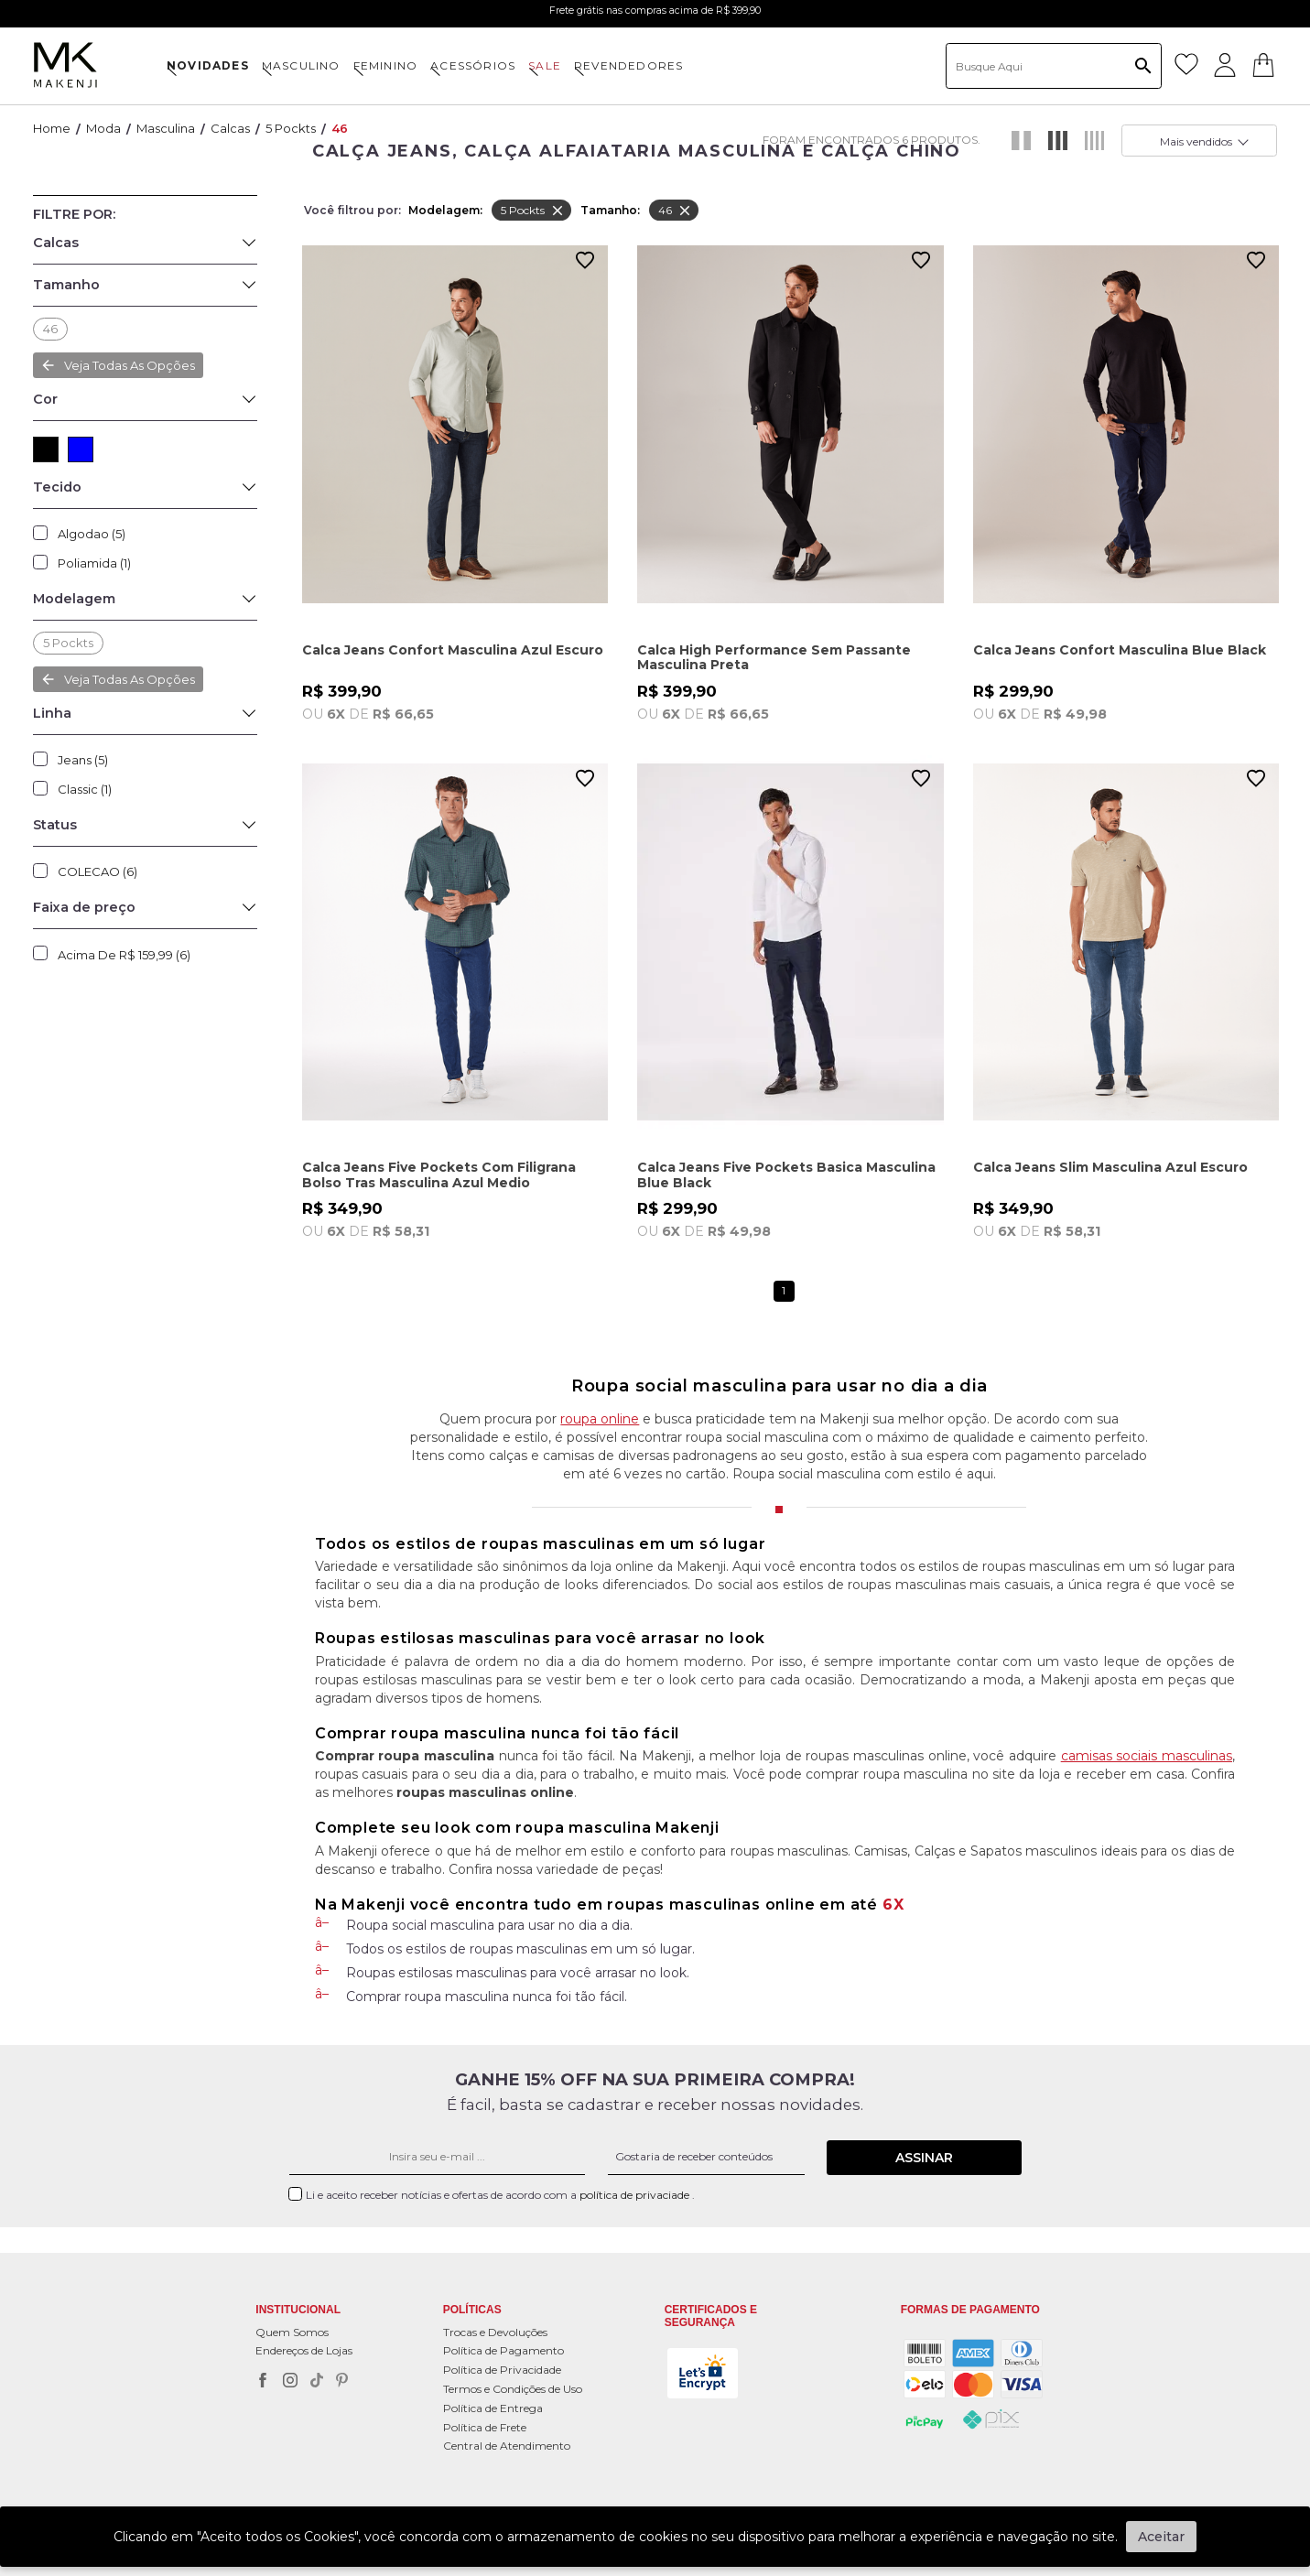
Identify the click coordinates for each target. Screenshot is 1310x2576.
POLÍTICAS (472, 2310)
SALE (544, 65)
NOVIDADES (208, 65)
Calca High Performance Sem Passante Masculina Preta (774, 658)
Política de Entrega (493, 2408)
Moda (103, 128)
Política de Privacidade (502, 2369)
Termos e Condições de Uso (512, 2389)
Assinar (924, 2157)
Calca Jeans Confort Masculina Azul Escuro (452, 650)
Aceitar (1161, 2536)
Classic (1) (85, 789)
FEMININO (385, 65)
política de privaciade (635, 2195)
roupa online (599, 1419)
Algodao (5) (91, 533)
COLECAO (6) (97, 871)
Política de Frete (484, 2427)
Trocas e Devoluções (495, 2332)
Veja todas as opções (129, 679)
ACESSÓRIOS (472, 65)
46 (339, 128)
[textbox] (1054, 66)
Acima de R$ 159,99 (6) (124, 954)
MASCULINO (301, 65)
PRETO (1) (46, 449)
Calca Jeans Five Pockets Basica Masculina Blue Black (786, 1175)
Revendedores (628, 65)
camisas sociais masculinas (1146, 1756)
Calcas (230, 128)
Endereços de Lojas (303, 2350)
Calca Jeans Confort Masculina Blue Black (1119, 650)
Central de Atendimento (506, 2445)
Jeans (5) (83, 759)
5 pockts (290, 128)
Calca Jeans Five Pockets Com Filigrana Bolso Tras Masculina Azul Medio (439, 1175)
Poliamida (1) (94, 563)
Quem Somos (292, 2332)
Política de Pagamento (503, 2350)
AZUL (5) (80, 449)
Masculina (165, 128)
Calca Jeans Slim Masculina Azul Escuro (1110, 1167)
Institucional (298, 2310)
